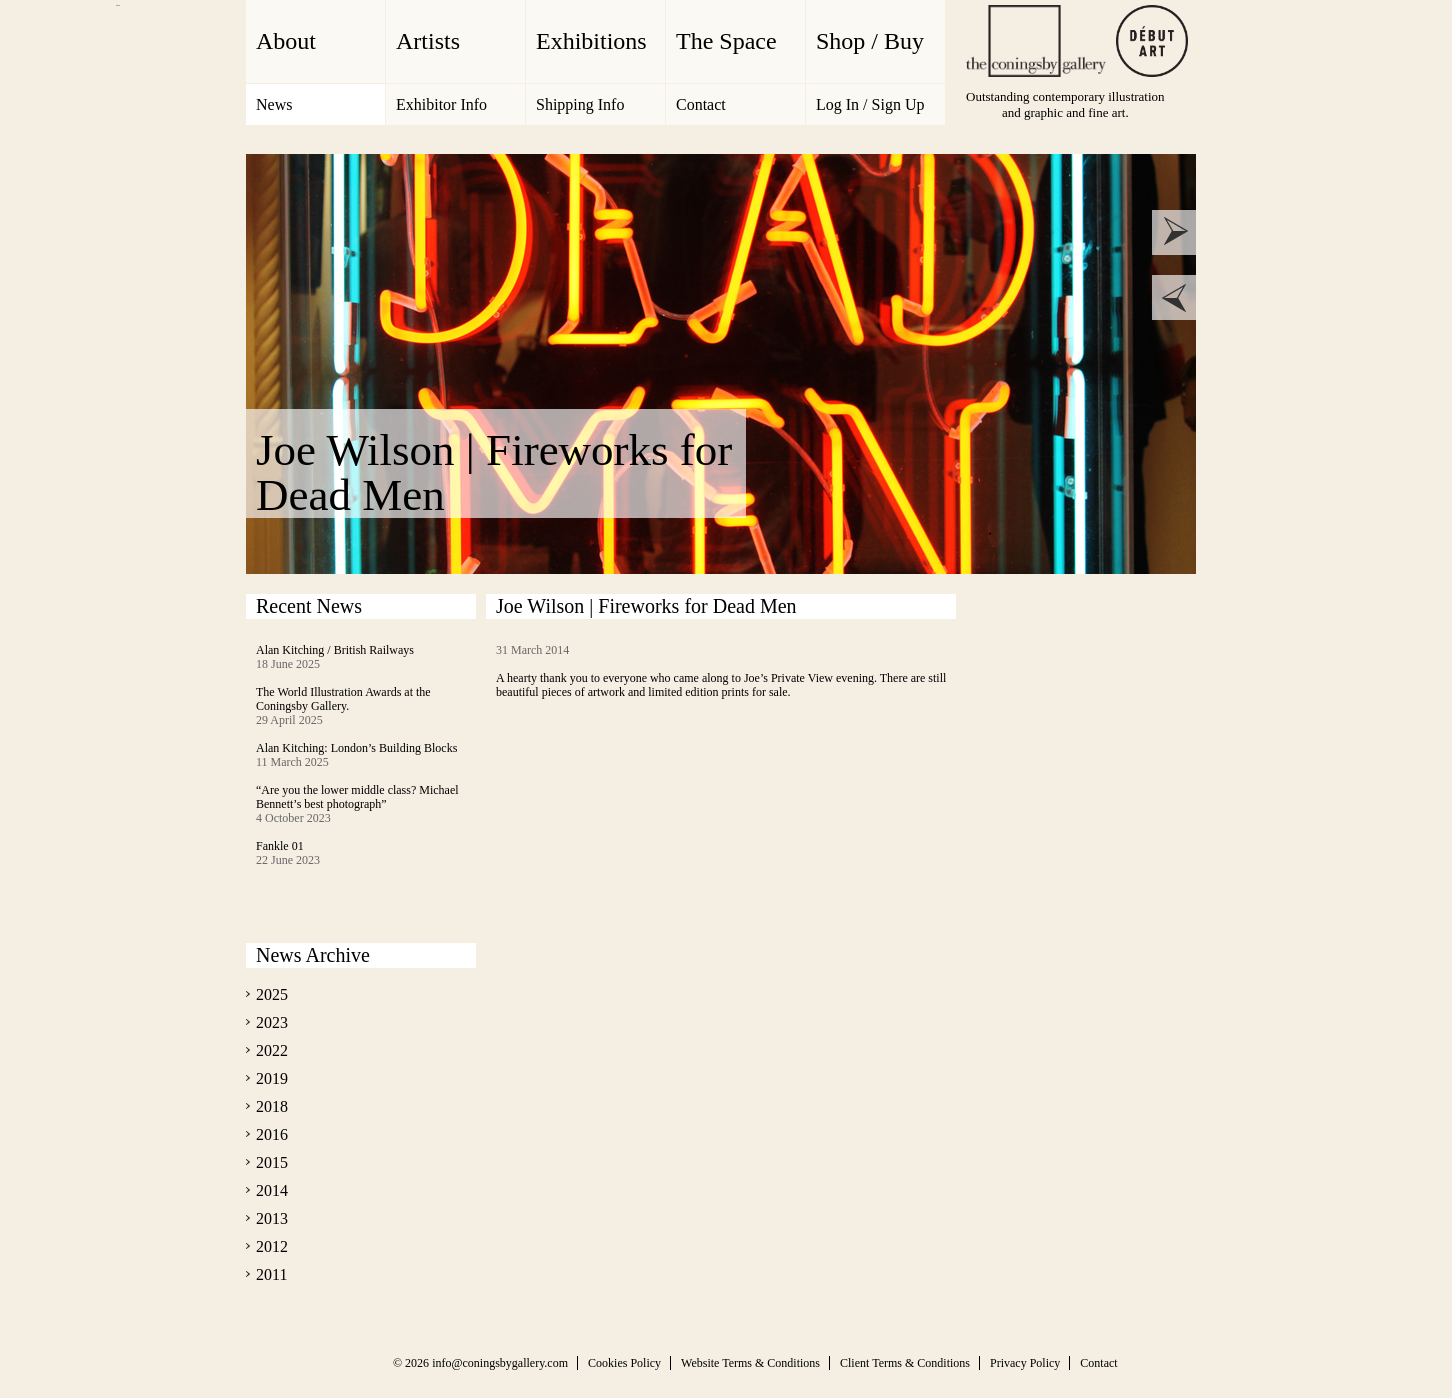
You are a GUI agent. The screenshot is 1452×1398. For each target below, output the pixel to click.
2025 (272, 994)
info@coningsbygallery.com (500, 1363)
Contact (701, 104)
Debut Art (1152, 41)
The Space (726, 41)
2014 (272, 1190)
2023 (272, 1022)
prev (1174, 297)
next (1174, 232)
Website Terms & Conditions (750, 1363)
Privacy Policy (1025, 1363)
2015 (272, 1162)
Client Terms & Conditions (905, 1363)
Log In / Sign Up (870, 104)
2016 (272, 1134)
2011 (271, 1274)
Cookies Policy (624, 1363)
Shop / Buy (870, 41)
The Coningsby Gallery (1036, 41)
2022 (272, 1050)
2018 (272, 1106)
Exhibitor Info (441, 104)
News (274, 104)
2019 (272, 1078)
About (286, 41)
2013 (272, 1218)
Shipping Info (580, 104)
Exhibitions (591, 41)
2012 (272, 1246)
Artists (428, 41)
